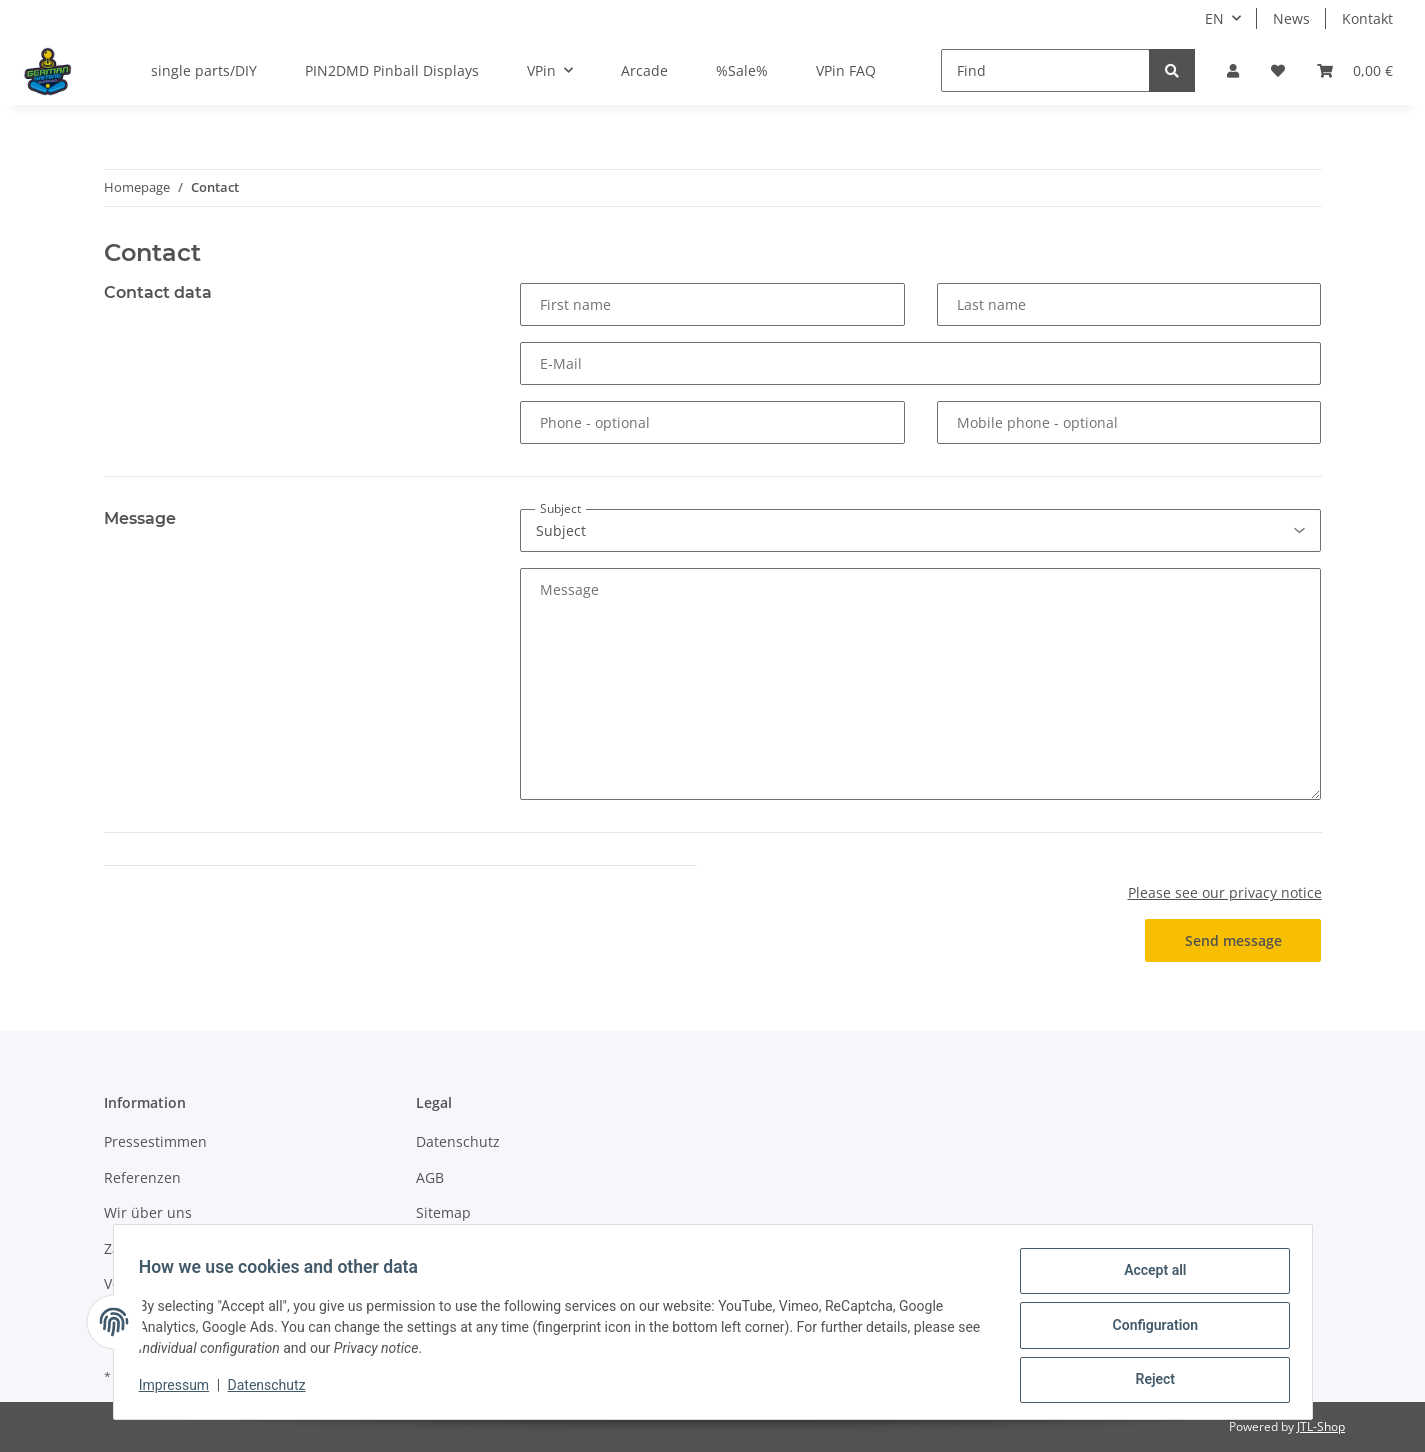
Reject (1149, 1381)
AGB (430, 1177)
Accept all (1148, 1277)
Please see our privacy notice (1225, 892)
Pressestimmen (155, 1141)
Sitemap (443, 1212)
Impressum (181, 1390)
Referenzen (142, 1177)
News (1291, 18)
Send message (1233, 940)
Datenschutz (458, 1141)
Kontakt (1367, 18)
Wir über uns (148, 1212)
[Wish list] (1278, 70)
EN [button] (1214, 18)
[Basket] (1355, 70)
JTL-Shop (1321, 1426)
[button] (1233, 70)
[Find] (1045, 70)
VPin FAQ (846, 70)
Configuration (1148, 1329)
